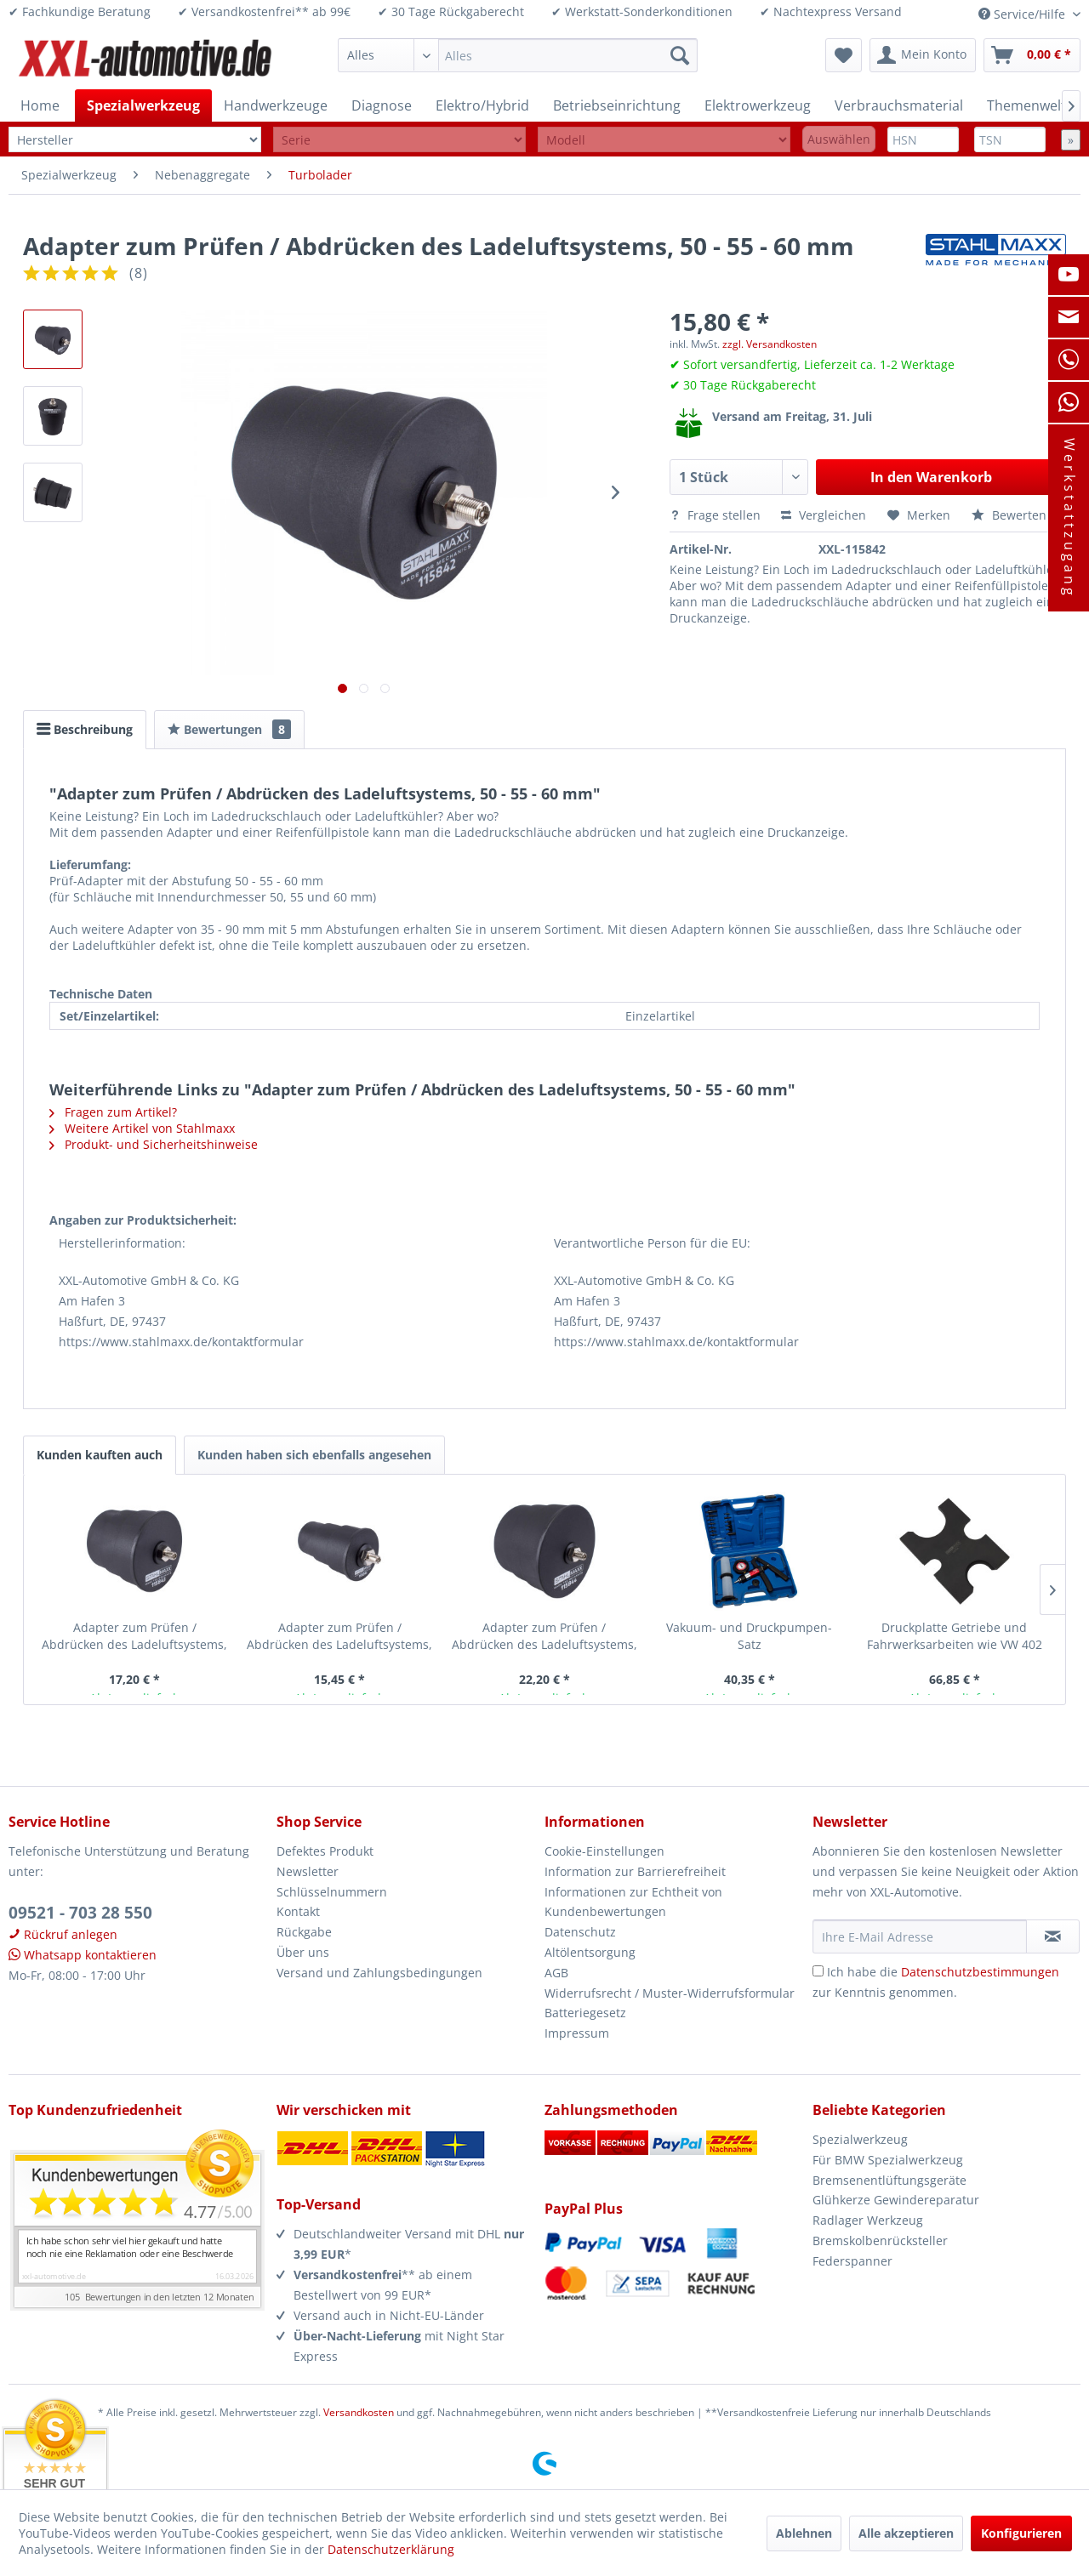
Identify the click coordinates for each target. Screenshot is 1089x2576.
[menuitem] (518, 55)
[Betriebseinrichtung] (617, 105)
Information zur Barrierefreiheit (635, 1871)
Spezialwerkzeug (860, 2139)
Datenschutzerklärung (391, 2549)
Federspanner (852, 2261)
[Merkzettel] (843, 55)
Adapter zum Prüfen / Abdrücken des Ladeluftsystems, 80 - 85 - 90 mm (544, 1636)
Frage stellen (717, 515)
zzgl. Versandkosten (769, 344)
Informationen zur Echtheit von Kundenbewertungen (633, 1902)
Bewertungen (229, 729)
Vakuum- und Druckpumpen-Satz (749, 1635)
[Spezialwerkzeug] (143, 105)
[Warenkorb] (1032, 55)
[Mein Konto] (922, 55)
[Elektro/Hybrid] (482, 105)
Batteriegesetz (585, 2013)
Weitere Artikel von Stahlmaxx (142, 1128)
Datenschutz (580, 1932)
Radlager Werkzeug (867, 2220)
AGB (556, 1973)
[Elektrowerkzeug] (758, 105)
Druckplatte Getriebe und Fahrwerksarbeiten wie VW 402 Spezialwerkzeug (954, 1636)
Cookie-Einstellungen (604, 1851)
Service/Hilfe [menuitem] (1023, 14)
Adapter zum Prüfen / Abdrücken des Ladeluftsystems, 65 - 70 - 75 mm (134, 1636)
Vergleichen (823, 515)
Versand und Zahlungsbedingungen (379, 1973)
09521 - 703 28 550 (80, 1913)
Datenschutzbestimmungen (980, 1972)
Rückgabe (304, 1932)
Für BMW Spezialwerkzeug (887, 2160)
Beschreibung (85, 729)
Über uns (303, 1952)
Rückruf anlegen (63, 1934)
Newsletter (308, 1871)
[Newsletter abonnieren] (1053, 1936)
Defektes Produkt (325, 1851)
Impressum (576, 2033)
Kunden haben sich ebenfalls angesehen (314, 1455)
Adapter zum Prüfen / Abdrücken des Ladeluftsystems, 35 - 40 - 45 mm (339, 1636)
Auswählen (838, 139)
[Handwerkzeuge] (275, 105)
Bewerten (1009, 515)
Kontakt (298, 1911)
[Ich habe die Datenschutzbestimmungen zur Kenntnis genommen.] (818, 1970)
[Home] (40, 105)
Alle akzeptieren (906, 2533)
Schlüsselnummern (332, 1892)
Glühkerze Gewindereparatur (895, 2200)
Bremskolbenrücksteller (880, 2240)
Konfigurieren (1021, 2533)
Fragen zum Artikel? (113, 1112)
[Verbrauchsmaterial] (899, 105)
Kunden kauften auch (99, 1455)
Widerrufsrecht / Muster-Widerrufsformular (669, 1993)
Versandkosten (358, 2412)
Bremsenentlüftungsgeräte (889, 2180)
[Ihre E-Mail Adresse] (919, 1936)
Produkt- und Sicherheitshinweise (153, 1144)
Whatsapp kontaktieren (83, 1955)
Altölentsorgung (590, 1952)
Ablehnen (804, 2533)
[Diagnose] (381, 105)
